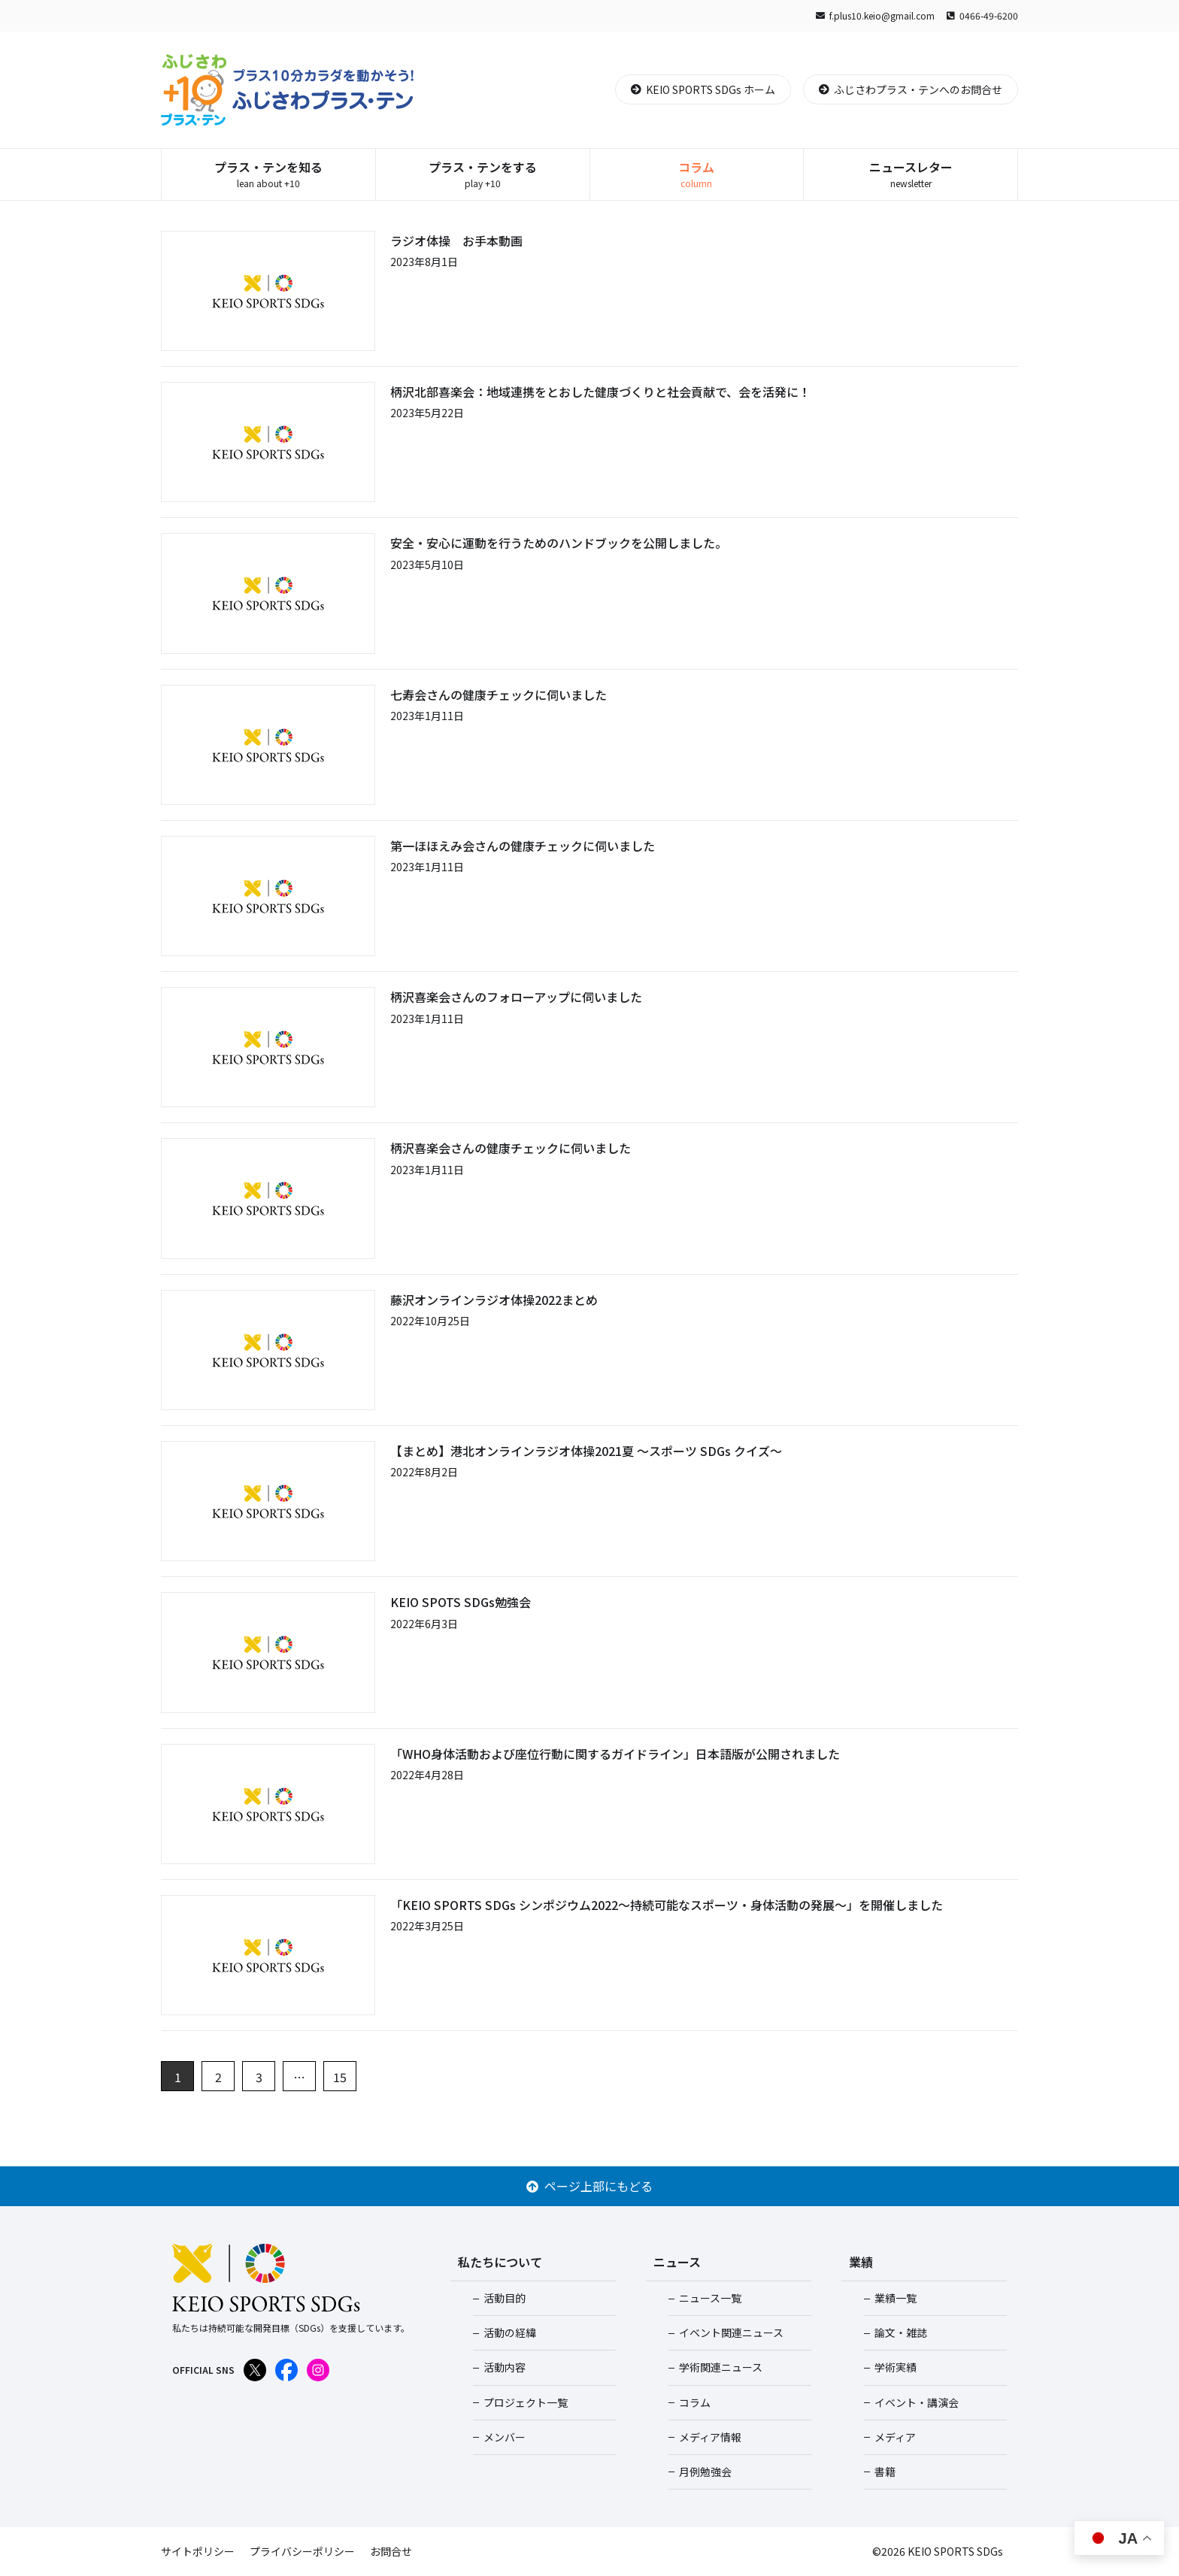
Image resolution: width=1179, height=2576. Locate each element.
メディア (895, 2436)
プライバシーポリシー (302, 2551)
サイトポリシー (198, 2551)
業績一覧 (895, 2297)
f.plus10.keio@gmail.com (875, 15)
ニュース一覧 (710, 2297)
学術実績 (895, 2367)
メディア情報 (710, 2436)
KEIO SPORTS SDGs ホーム (703, 89)
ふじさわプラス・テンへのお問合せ (910, 89)
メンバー (504, 2436)
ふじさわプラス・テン (287, 90)
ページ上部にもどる (589, 2186)
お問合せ (391, 2551)
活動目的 (504, 2297)
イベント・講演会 (916, 2402)
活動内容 (504, 2367)
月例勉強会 (705, 2471)
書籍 (885, 2471)
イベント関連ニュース (731, 2332)
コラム (695, 2402)
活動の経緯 (509, 2332)
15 (340, 2077)
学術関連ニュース (720, 2367)
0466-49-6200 (982, 15)
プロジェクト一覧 (525, 2402)
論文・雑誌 (900, 2332)
